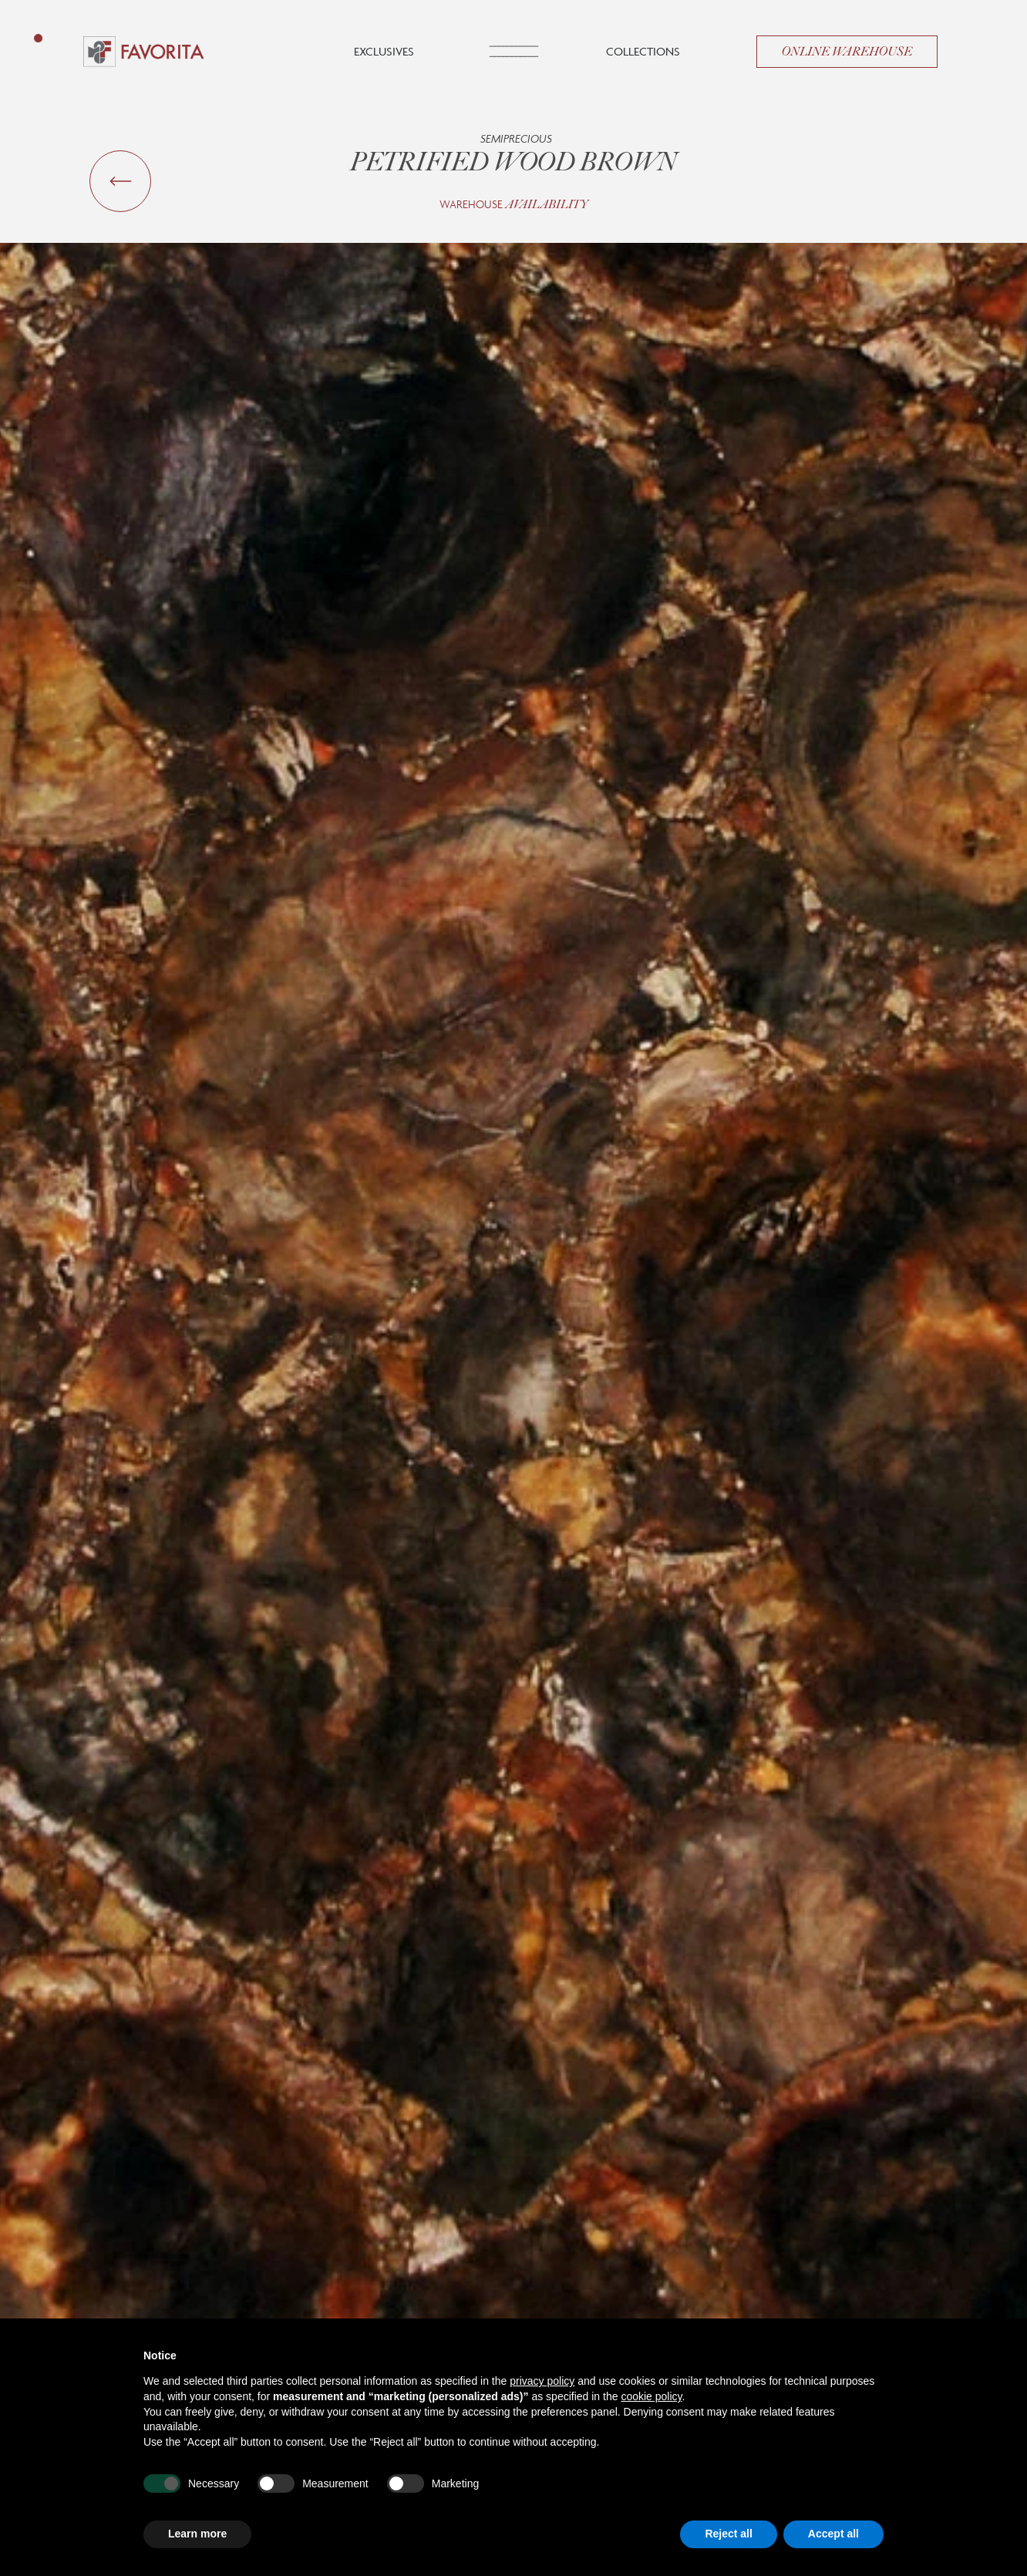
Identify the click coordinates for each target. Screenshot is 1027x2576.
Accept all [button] (833, 2533)
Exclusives (384, 51)
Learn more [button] (197, 2533)
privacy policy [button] (542, 2381)
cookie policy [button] (651, 2396)
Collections (643, 51)
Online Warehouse (847, 51)
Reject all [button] (728, 2533)
